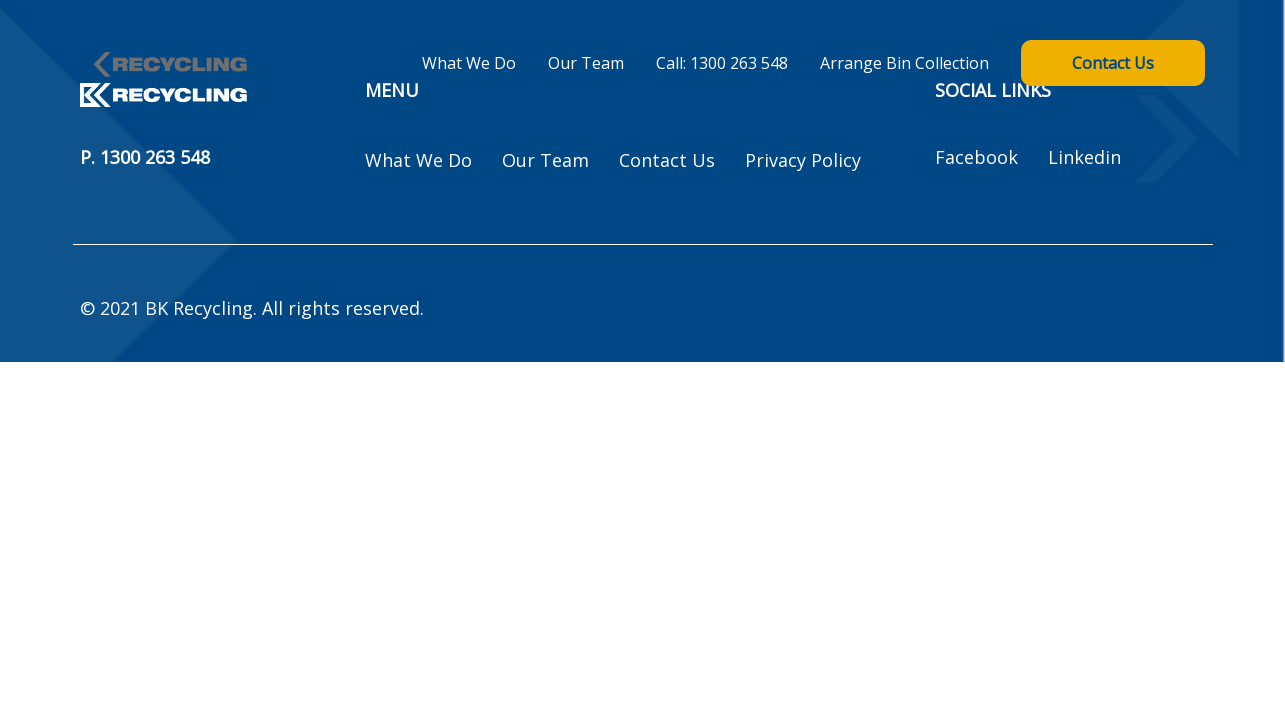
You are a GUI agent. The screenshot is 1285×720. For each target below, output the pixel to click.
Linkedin (1084, 157)
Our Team (586, 63)
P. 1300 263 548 (145, 158)
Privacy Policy (803, 160)
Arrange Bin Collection (904, 63)
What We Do (469, 63)
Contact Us (1113, 63)
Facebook (976, 157)
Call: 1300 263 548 (722, 63)
